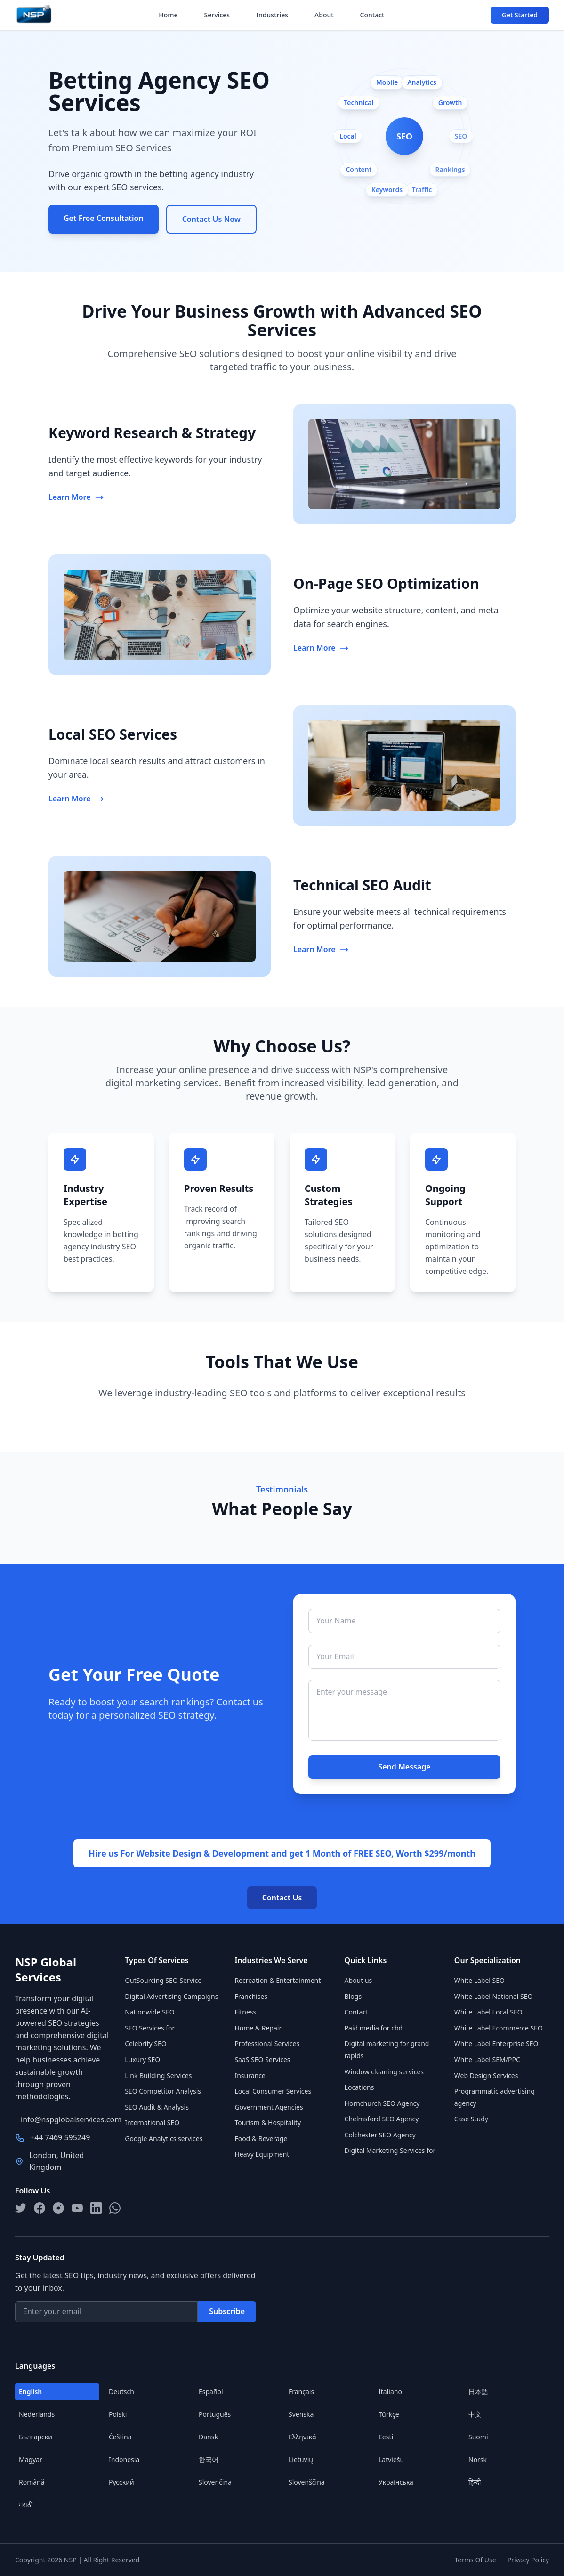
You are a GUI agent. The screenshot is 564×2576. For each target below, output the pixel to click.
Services (217, 14)
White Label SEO (479, 1980)
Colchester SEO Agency (380, 2134)
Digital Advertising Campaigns (171, 1996)
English (30, 2391)
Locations (359, 2087)
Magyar (30, 2459)
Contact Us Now (211, 219)
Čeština (120, 2436)
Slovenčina (215, 2482)
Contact (372, 14)
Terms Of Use (475, 2559)
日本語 (478, 2391)
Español (211, 2391)
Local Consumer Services (272, 2091)
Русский (121, 2482)
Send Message (404, 1766)
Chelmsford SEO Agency (382, 2118)
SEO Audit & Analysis (157, 2107)
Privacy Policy (528, 2559)
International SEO (152, 2122)
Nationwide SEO (149, 2011)
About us (358, 1980)
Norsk (477, 2459)
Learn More (76, 497)
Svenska (301, 2414)
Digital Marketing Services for (390, 2150)
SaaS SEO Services (262, 2059)
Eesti (386, 2436)
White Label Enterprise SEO (496, 2043)
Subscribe (227, 2311)
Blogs (353, 1996)
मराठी (25, 2504)
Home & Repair (258, 2027)
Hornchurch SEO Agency (382, 2103)
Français (301, 2391)
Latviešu (391, 2459)
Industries (272, 14)
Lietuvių (301, 2459)
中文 (475, 2414)
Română (32, 2482)
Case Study (471, 2118)
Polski (118, 2414)
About (324, 14)
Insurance (249, 2075)
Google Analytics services (163, 2138)
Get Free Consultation (104, 218)
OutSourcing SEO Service (163, 1980)
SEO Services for (150, 2027)
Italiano (390, 2391)
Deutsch (121, 2391)
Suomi (478, 2436)
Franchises (250, 1996)
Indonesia (124, 2459)
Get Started (520, 14)
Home (168, 14)
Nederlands (37, 2414)
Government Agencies (268, 2107)
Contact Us (282, 1897)
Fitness (245, 2011)
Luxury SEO (142, 2059)
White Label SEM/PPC (487, 2059)
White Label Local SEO (488, 2011)
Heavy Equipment (261, 2154)
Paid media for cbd (374, 2027)
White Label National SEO (493, 1996)
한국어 (208, 2459)
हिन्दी (474, 2482)
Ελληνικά (302, 2436)
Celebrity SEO (146, 2043)
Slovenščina (307, 2482)
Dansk (208, 2436)
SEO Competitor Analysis (163, 2091)
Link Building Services (158, 2075)
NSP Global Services (45, 1970)
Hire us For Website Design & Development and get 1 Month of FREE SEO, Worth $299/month (282, 1853)
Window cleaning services (384, 2071)
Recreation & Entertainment (277, 1980)
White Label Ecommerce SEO (498, 2027)
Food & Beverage (260, 2138)
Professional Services (266, 2043)
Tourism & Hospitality (267, 2122)
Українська (396, 2482)
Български (35, 2436)
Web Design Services (486, 2075)
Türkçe (389, 2414)
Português (215, 2414)
